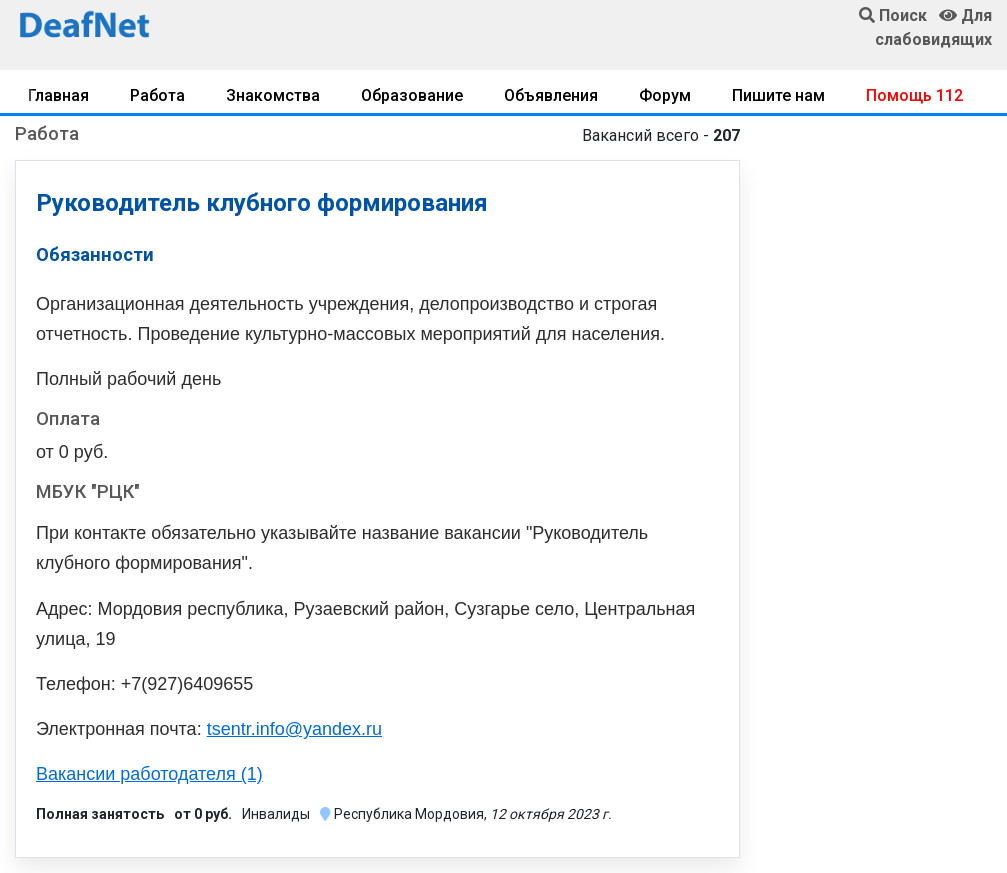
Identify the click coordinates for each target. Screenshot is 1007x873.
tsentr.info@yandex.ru (294, 729)
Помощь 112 (914, 95)
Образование (412, 95)
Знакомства (273, 95)
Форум (665, 95)
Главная (58, 95)
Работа (157, 95)
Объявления (551, 95)
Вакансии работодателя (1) (149, 774)
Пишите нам (778, 95)
